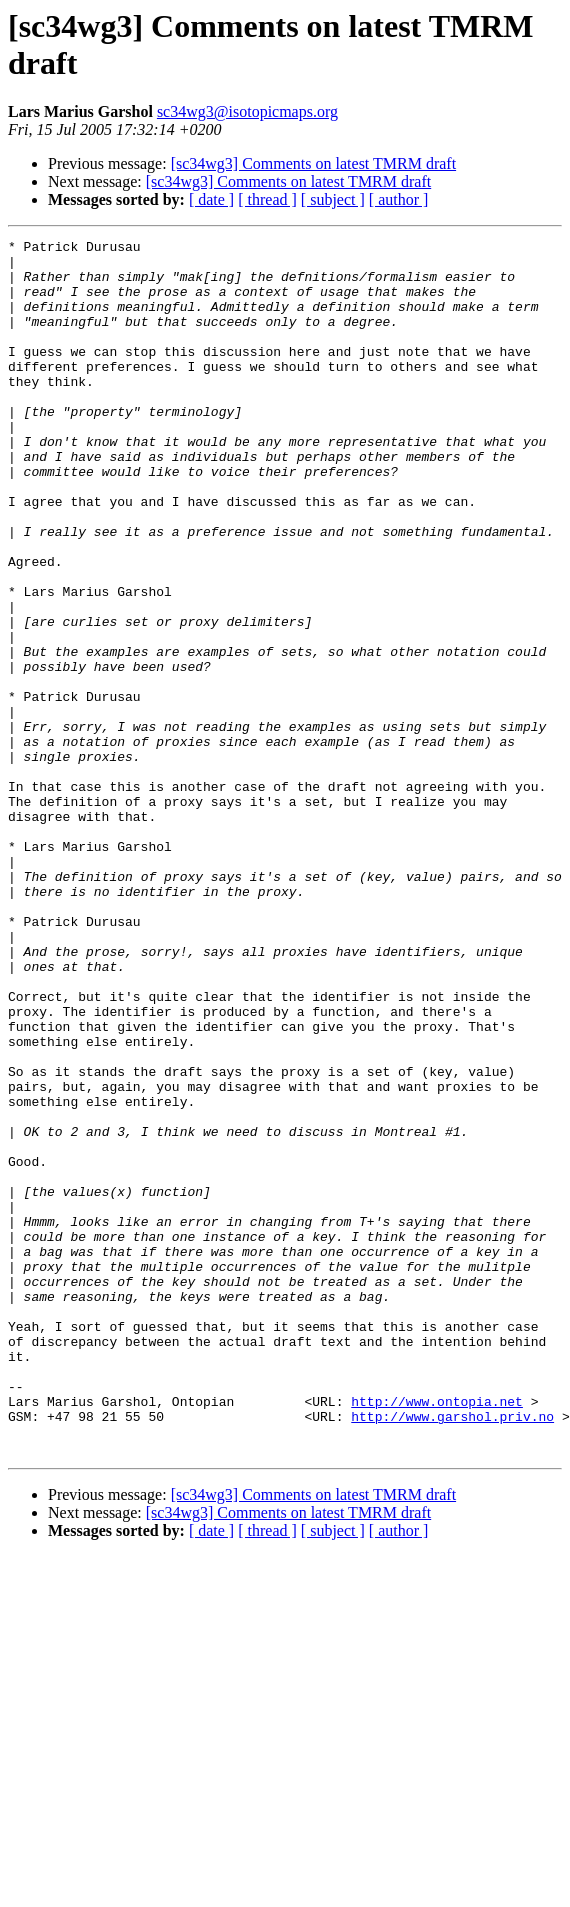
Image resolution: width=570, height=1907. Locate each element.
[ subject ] (333, 199)
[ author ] (399, 199)
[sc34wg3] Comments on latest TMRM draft (313, 163)
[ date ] (211, 199)
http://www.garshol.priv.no (452, 1653)
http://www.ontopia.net (437, 1635)
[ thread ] (267, 199)
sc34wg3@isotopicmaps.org (247, 111)
